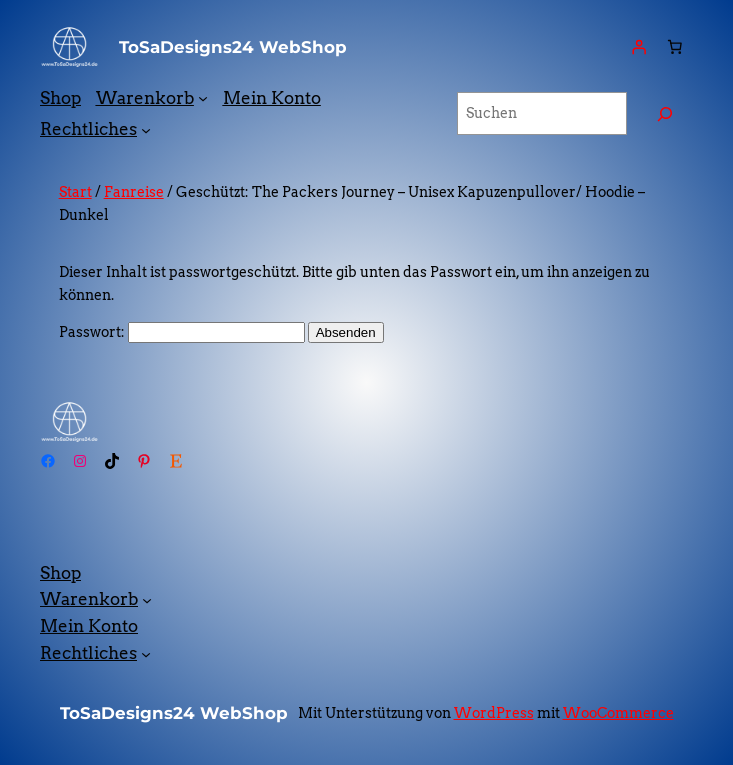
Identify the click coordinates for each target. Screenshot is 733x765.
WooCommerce (618, 713)
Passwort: (182, 332)
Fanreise (134, 192)
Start (75, 192)
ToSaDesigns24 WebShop (233, 47)
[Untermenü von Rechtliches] (146, 129)
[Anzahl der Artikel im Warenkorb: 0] (675, 47)
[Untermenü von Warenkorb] (203, 98)
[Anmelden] (639, 47)
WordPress (494, 713)
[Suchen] (665, 113)
